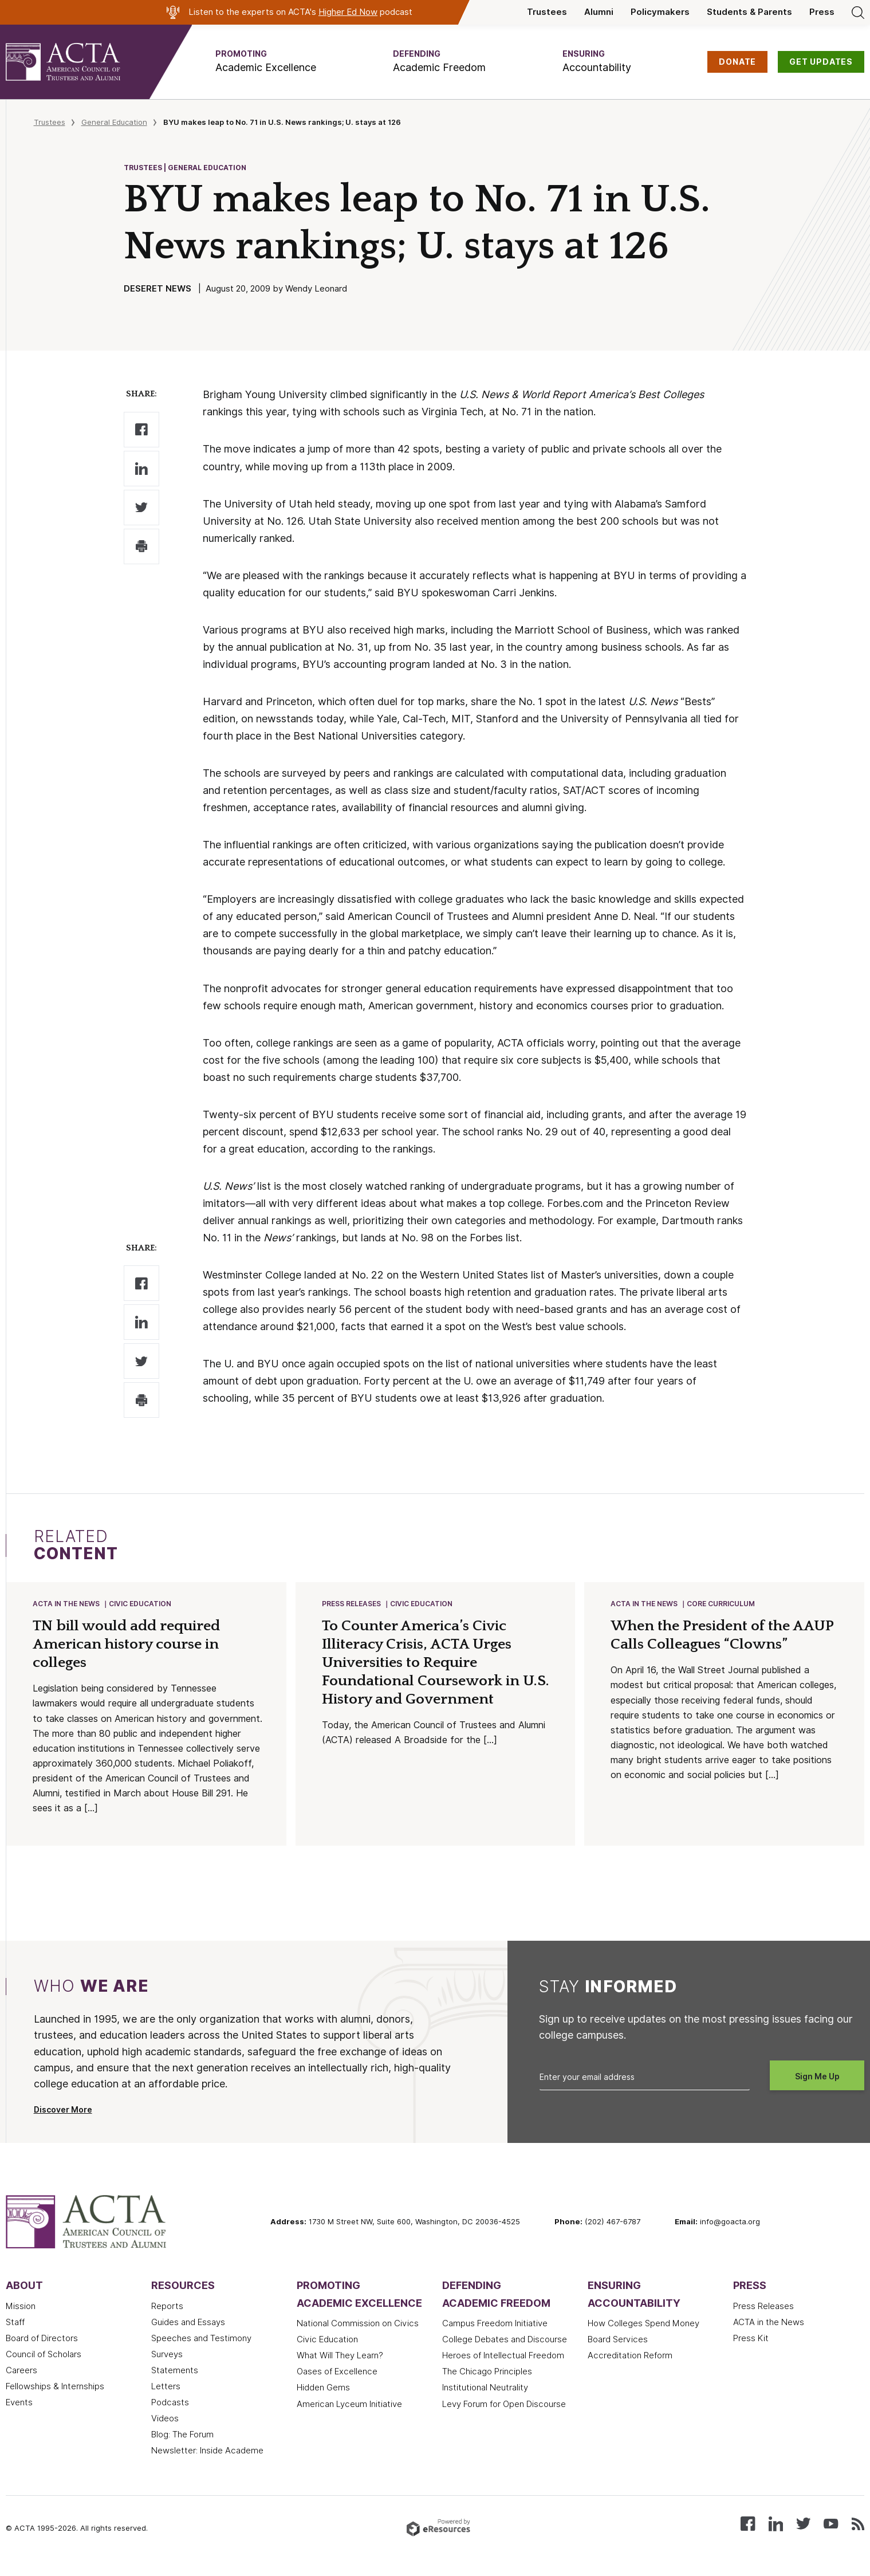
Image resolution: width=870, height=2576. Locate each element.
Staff (15, 2338)
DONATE (737, 61)
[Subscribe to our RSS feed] (858, 2539)
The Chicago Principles (487, 2387)
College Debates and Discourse (504, 2355)
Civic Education (140, 1604)
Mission (21, 2322)
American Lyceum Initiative (349, 2420)
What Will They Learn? (340, 2371)
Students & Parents (749, 12)
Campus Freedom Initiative (495, 2339)
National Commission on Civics (358, 2339)
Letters (165, 2402)
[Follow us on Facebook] (748, 2539)
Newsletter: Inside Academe (207, 2466)
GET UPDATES (821, 61)
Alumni (598, 12)
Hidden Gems (323, 2404)
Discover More (63, 2125)
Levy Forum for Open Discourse (504, 2420)
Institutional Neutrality (485, 2404)
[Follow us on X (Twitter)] (803, 2539)
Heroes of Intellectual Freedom (503, 2371)
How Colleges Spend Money (643, 2339)
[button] (265, 61)
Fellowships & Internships (55, 2402)
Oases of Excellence (337, 2387)
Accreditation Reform (630, 2371)
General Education (114, 122)
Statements (174, 2386)
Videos (165, 2434)
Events (19, 2418)
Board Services (618, 2355)
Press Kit (751, 2354)
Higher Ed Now (347, 12)
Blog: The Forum (182, 2450)
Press (821, 12)
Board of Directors (42, 2354)
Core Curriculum (721, 1604)
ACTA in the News (66, 1604)
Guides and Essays (188, 2338)
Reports (167, 2322)
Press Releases (351, 1604)
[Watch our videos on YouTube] (831, 2539)
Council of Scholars (43, 2370)
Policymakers (660, 12)
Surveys (167, 2370)
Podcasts (170, 2418)
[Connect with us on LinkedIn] (776, 2539)
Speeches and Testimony (201, 2354)
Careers (21, 2386)
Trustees (547, 12)
